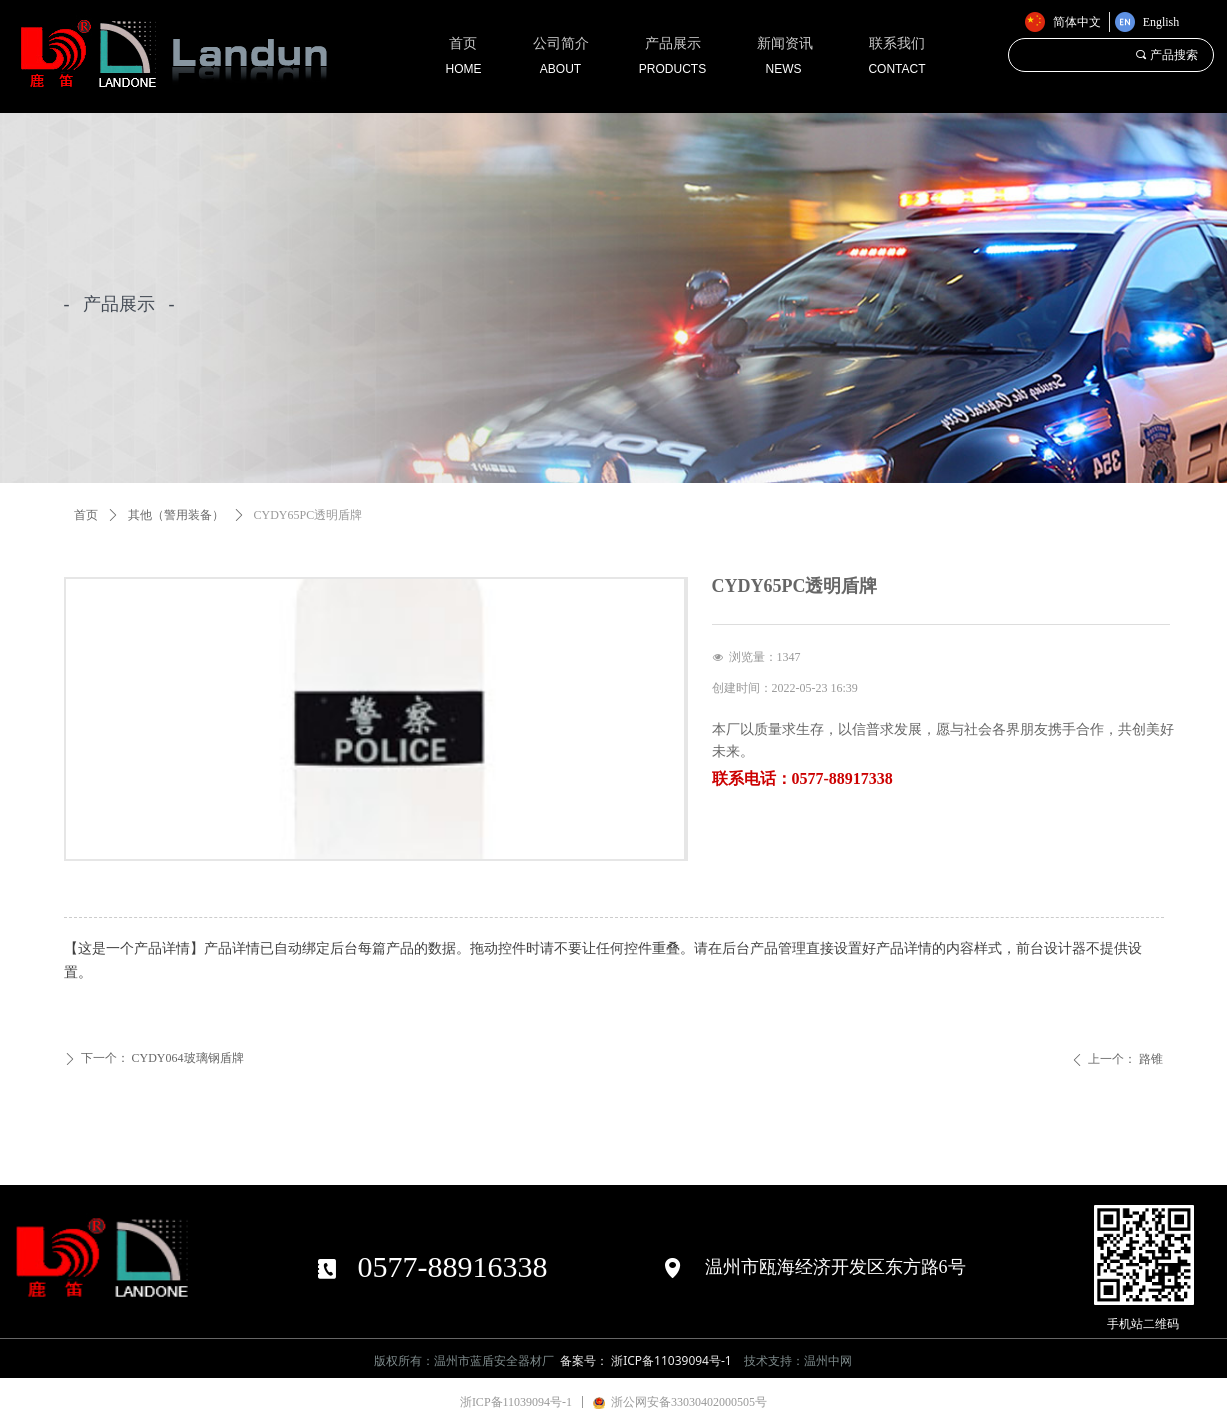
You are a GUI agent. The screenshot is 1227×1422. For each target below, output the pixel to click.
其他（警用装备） (176, 515)
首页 (86, 515)
